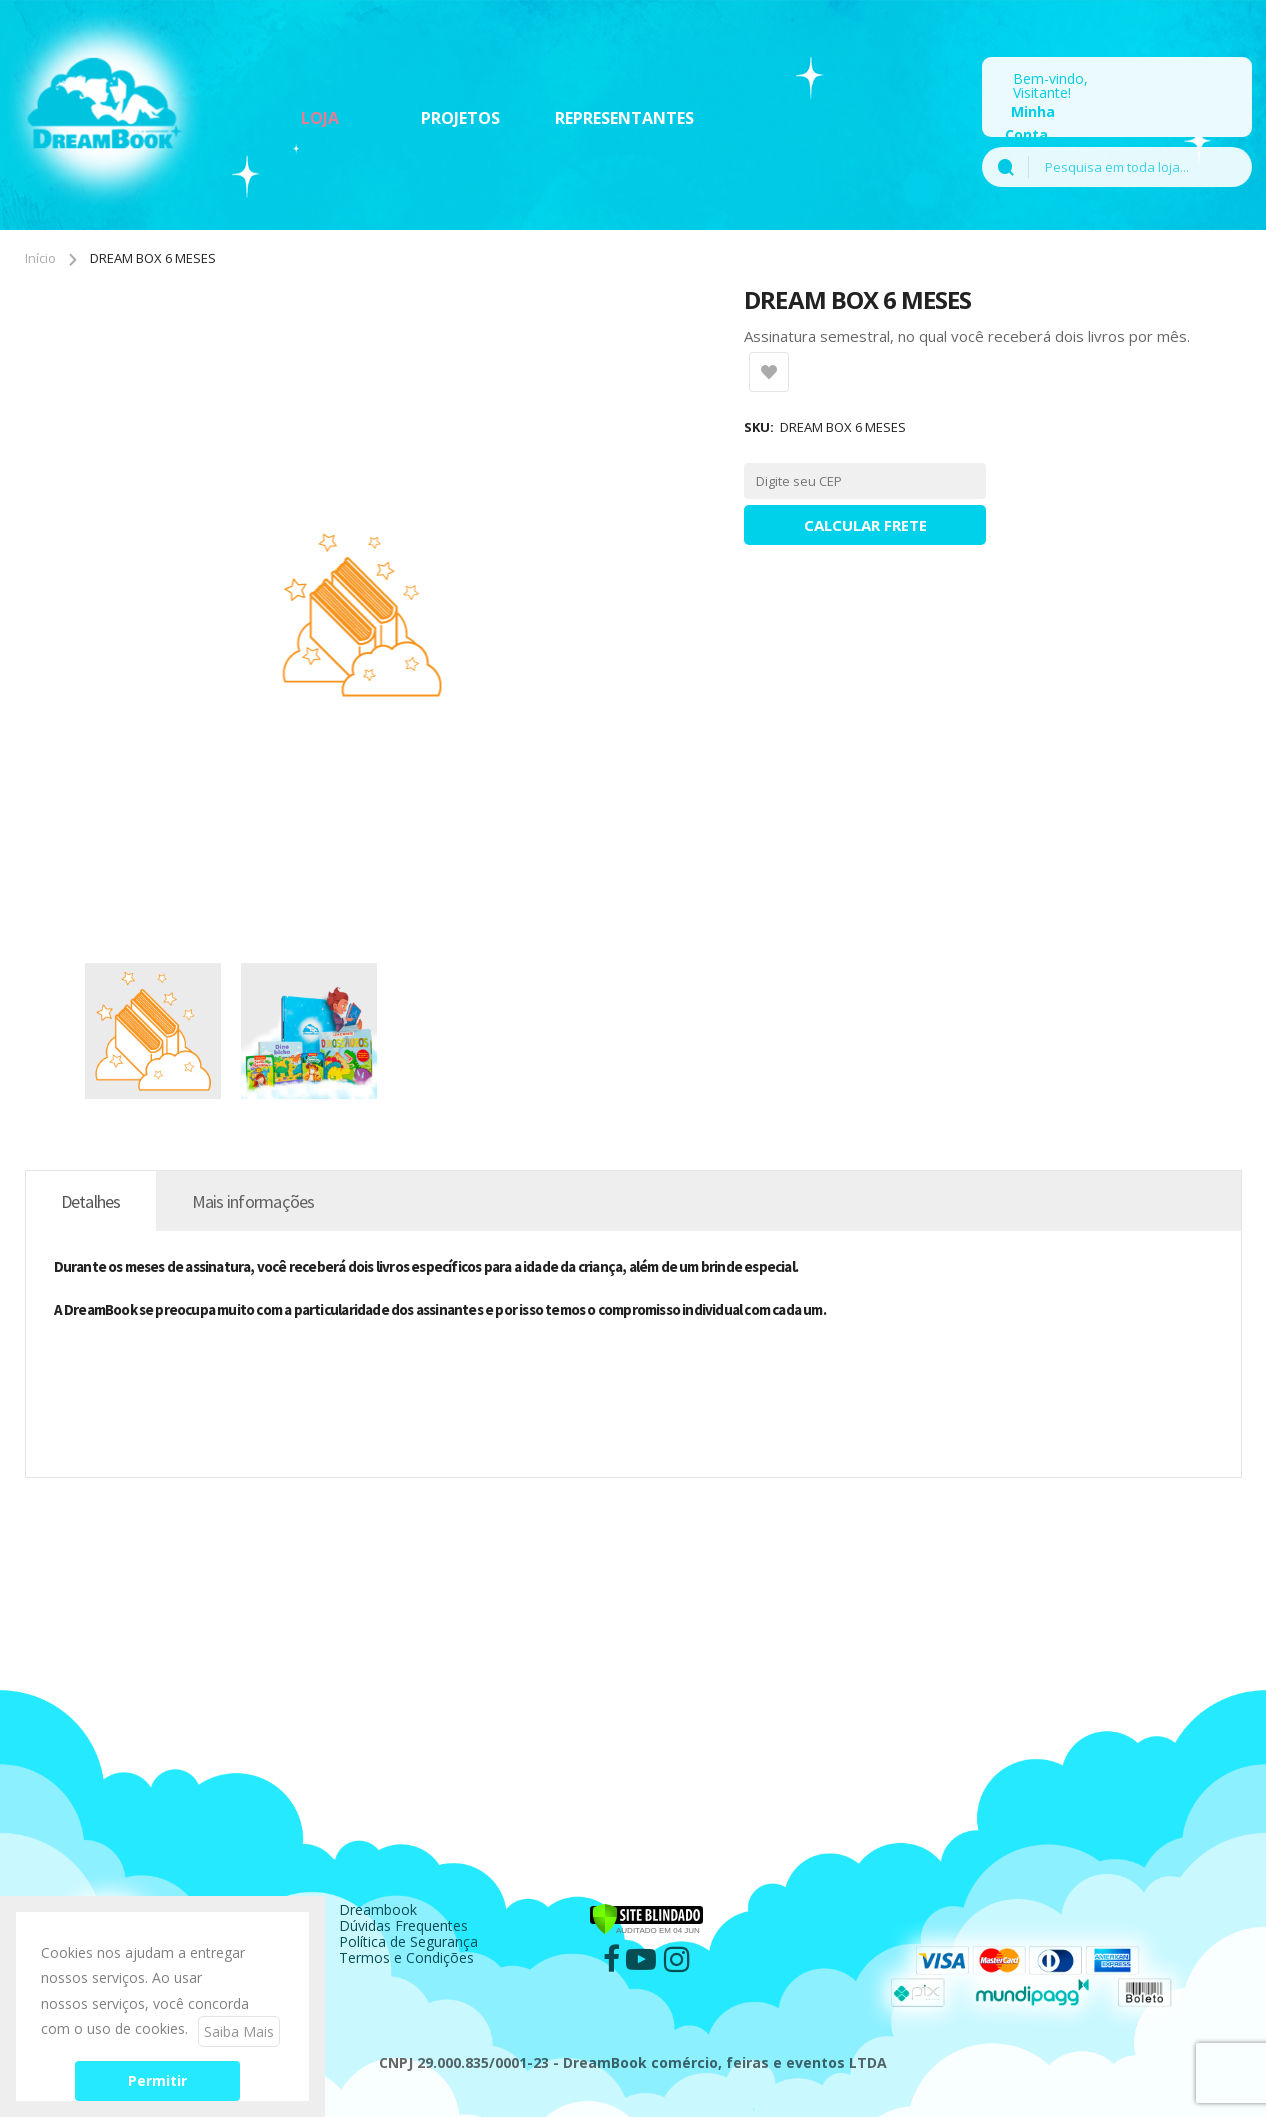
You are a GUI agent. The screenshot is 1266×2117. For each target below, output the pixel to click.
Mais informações (253, 1201)
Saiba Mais (239, 2031)
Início (40, 258)
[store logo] (105, 110)
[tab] (91, 1201)
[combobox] (1140, 167)
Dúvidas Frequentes (403, 1925)
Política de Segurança (408, 1941)
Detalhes (91, 1201)
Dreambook (378, 1909)
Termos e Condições (406, 1957)
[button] (163, 1031)
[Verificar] (646, 1909)
